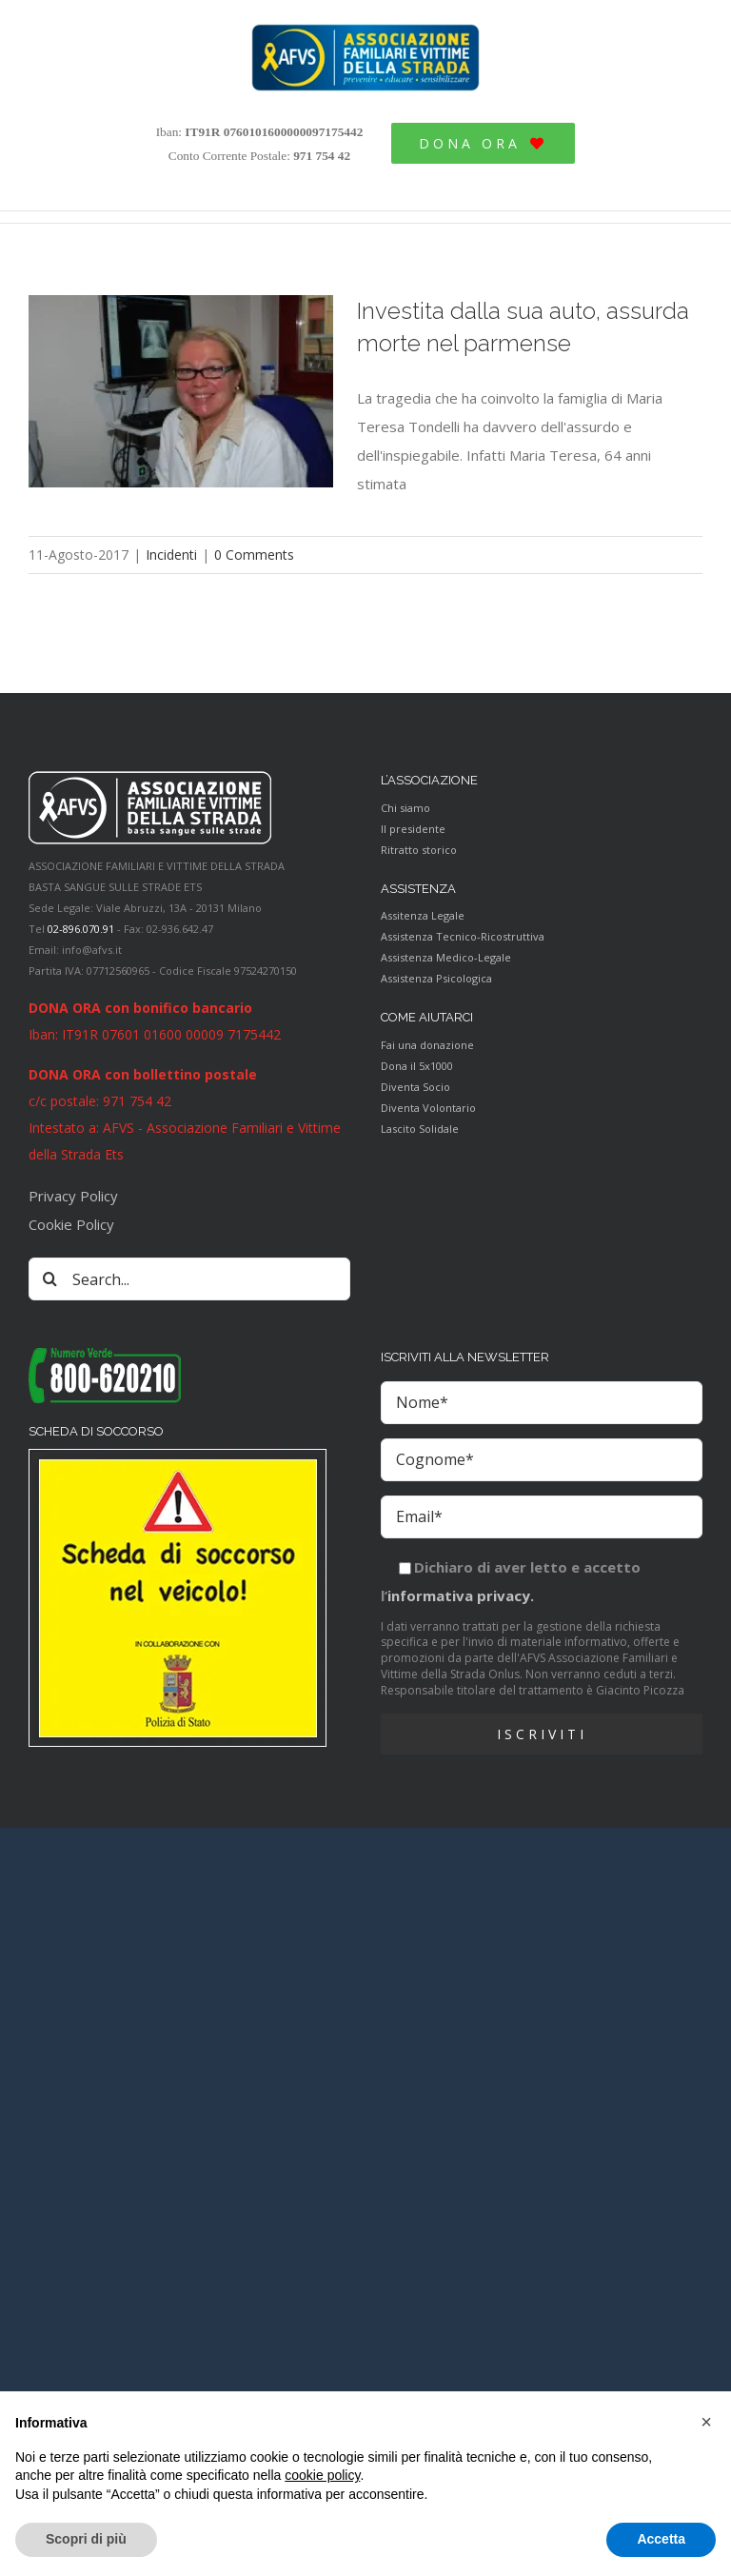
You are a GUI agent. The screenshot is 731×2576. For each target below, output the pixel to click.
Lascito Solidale (420, 1128)
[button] (706, 2422)
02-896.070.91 (81, 928)
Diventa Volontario (428, 1107)
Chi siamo (405, 808)
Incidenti (171, 554)
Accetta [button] (661, 2538)
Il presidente (413, 829)
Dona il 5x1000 (417, 1066)
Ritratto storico (419, 849)
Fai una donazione (427, 1045)
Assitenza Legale (422, 915)
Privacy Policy (73, 1195)
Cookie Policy (71, 1224)
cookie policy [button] (322, 2475)
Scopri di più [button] (86, 2538)
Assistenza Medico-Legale (446, 957)
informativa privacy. (460, 1595)
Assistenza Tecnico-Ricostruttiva (462, 936)
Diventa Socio (415, 1087)
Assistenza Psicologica (436, 978)
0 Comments (254, 554)
